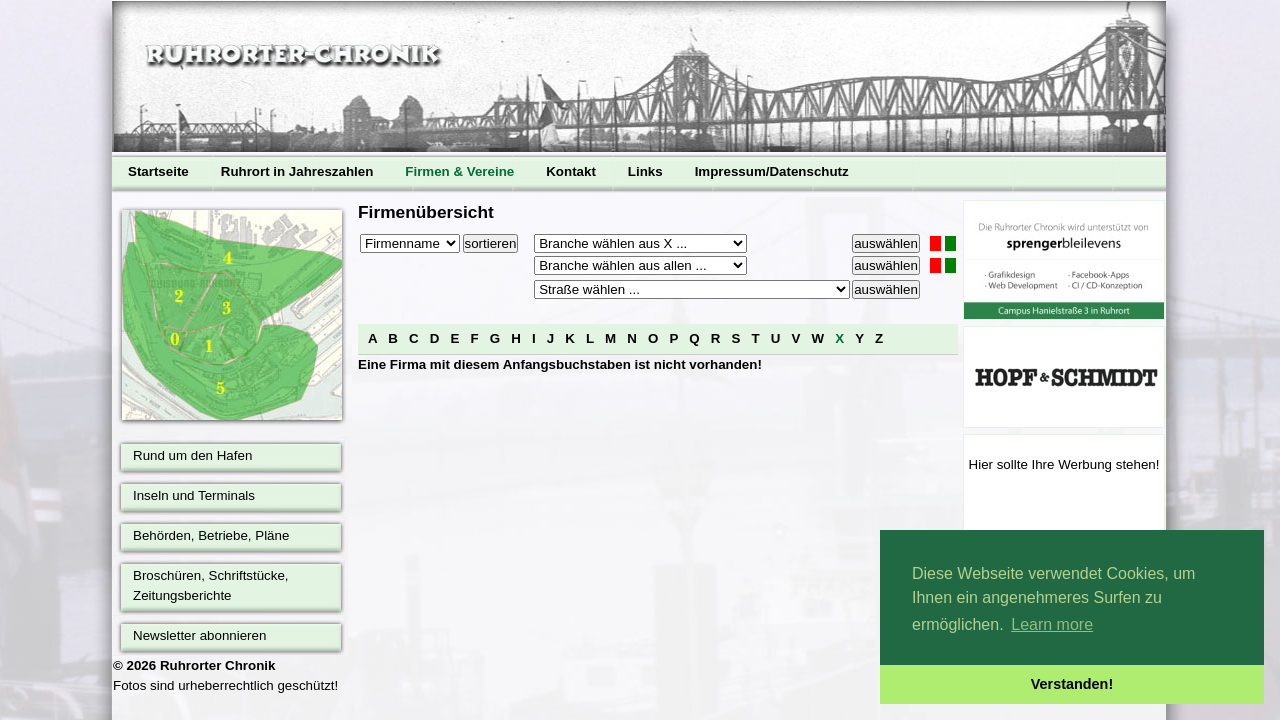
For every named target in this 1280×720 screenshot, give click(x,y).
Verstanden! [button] (1072, 684)
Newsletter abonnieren (199, 635)
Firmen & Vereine (459, 171)
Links (645, 171)
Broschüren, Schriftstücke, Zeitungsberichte (211, 585)
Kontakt (571, 171)
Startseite (158, 171)
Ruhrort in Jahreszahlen (297, 171)
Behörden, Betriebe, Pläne (211, 535)
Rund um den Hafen (192, 455)
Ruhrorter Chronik (218, 665)
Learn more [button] (1052, 624)
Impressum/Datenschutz (772, 171)
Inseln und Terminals (194, 495)
